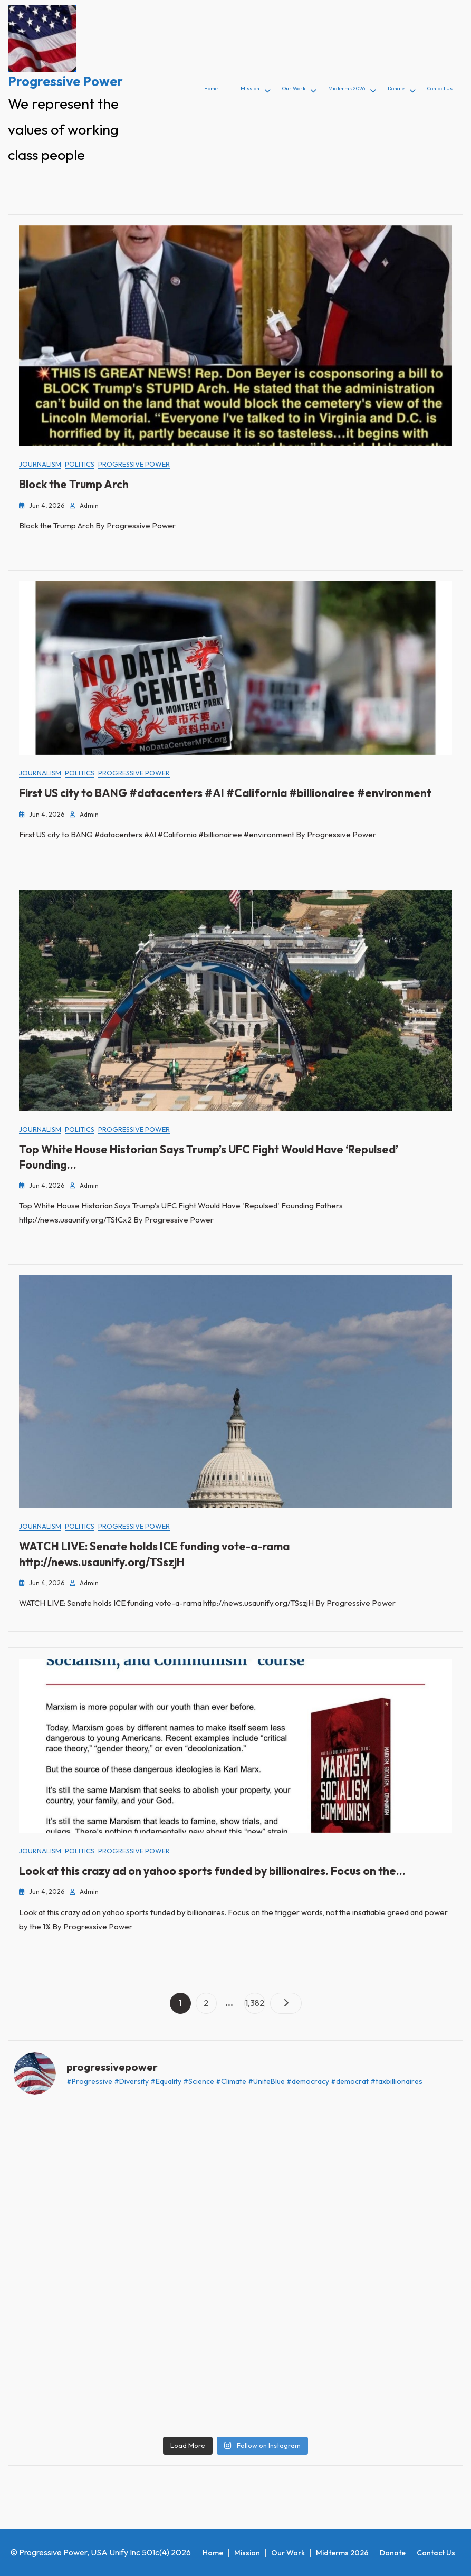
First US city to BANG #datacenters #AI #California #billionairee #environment (225, 793)
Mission (250, 88)
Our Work (293, 88)
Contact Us (440, 88)
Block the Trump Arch (74, 484)
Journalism (40, 464)
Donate (396, 88)
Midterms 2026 (346, 88)
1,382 (254, 2000)
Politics (79, 464)
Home (211, 88)
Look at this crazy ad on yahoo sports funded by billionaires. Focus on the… (212, 1871)
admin (89, 505)
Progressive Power (65, 81)
